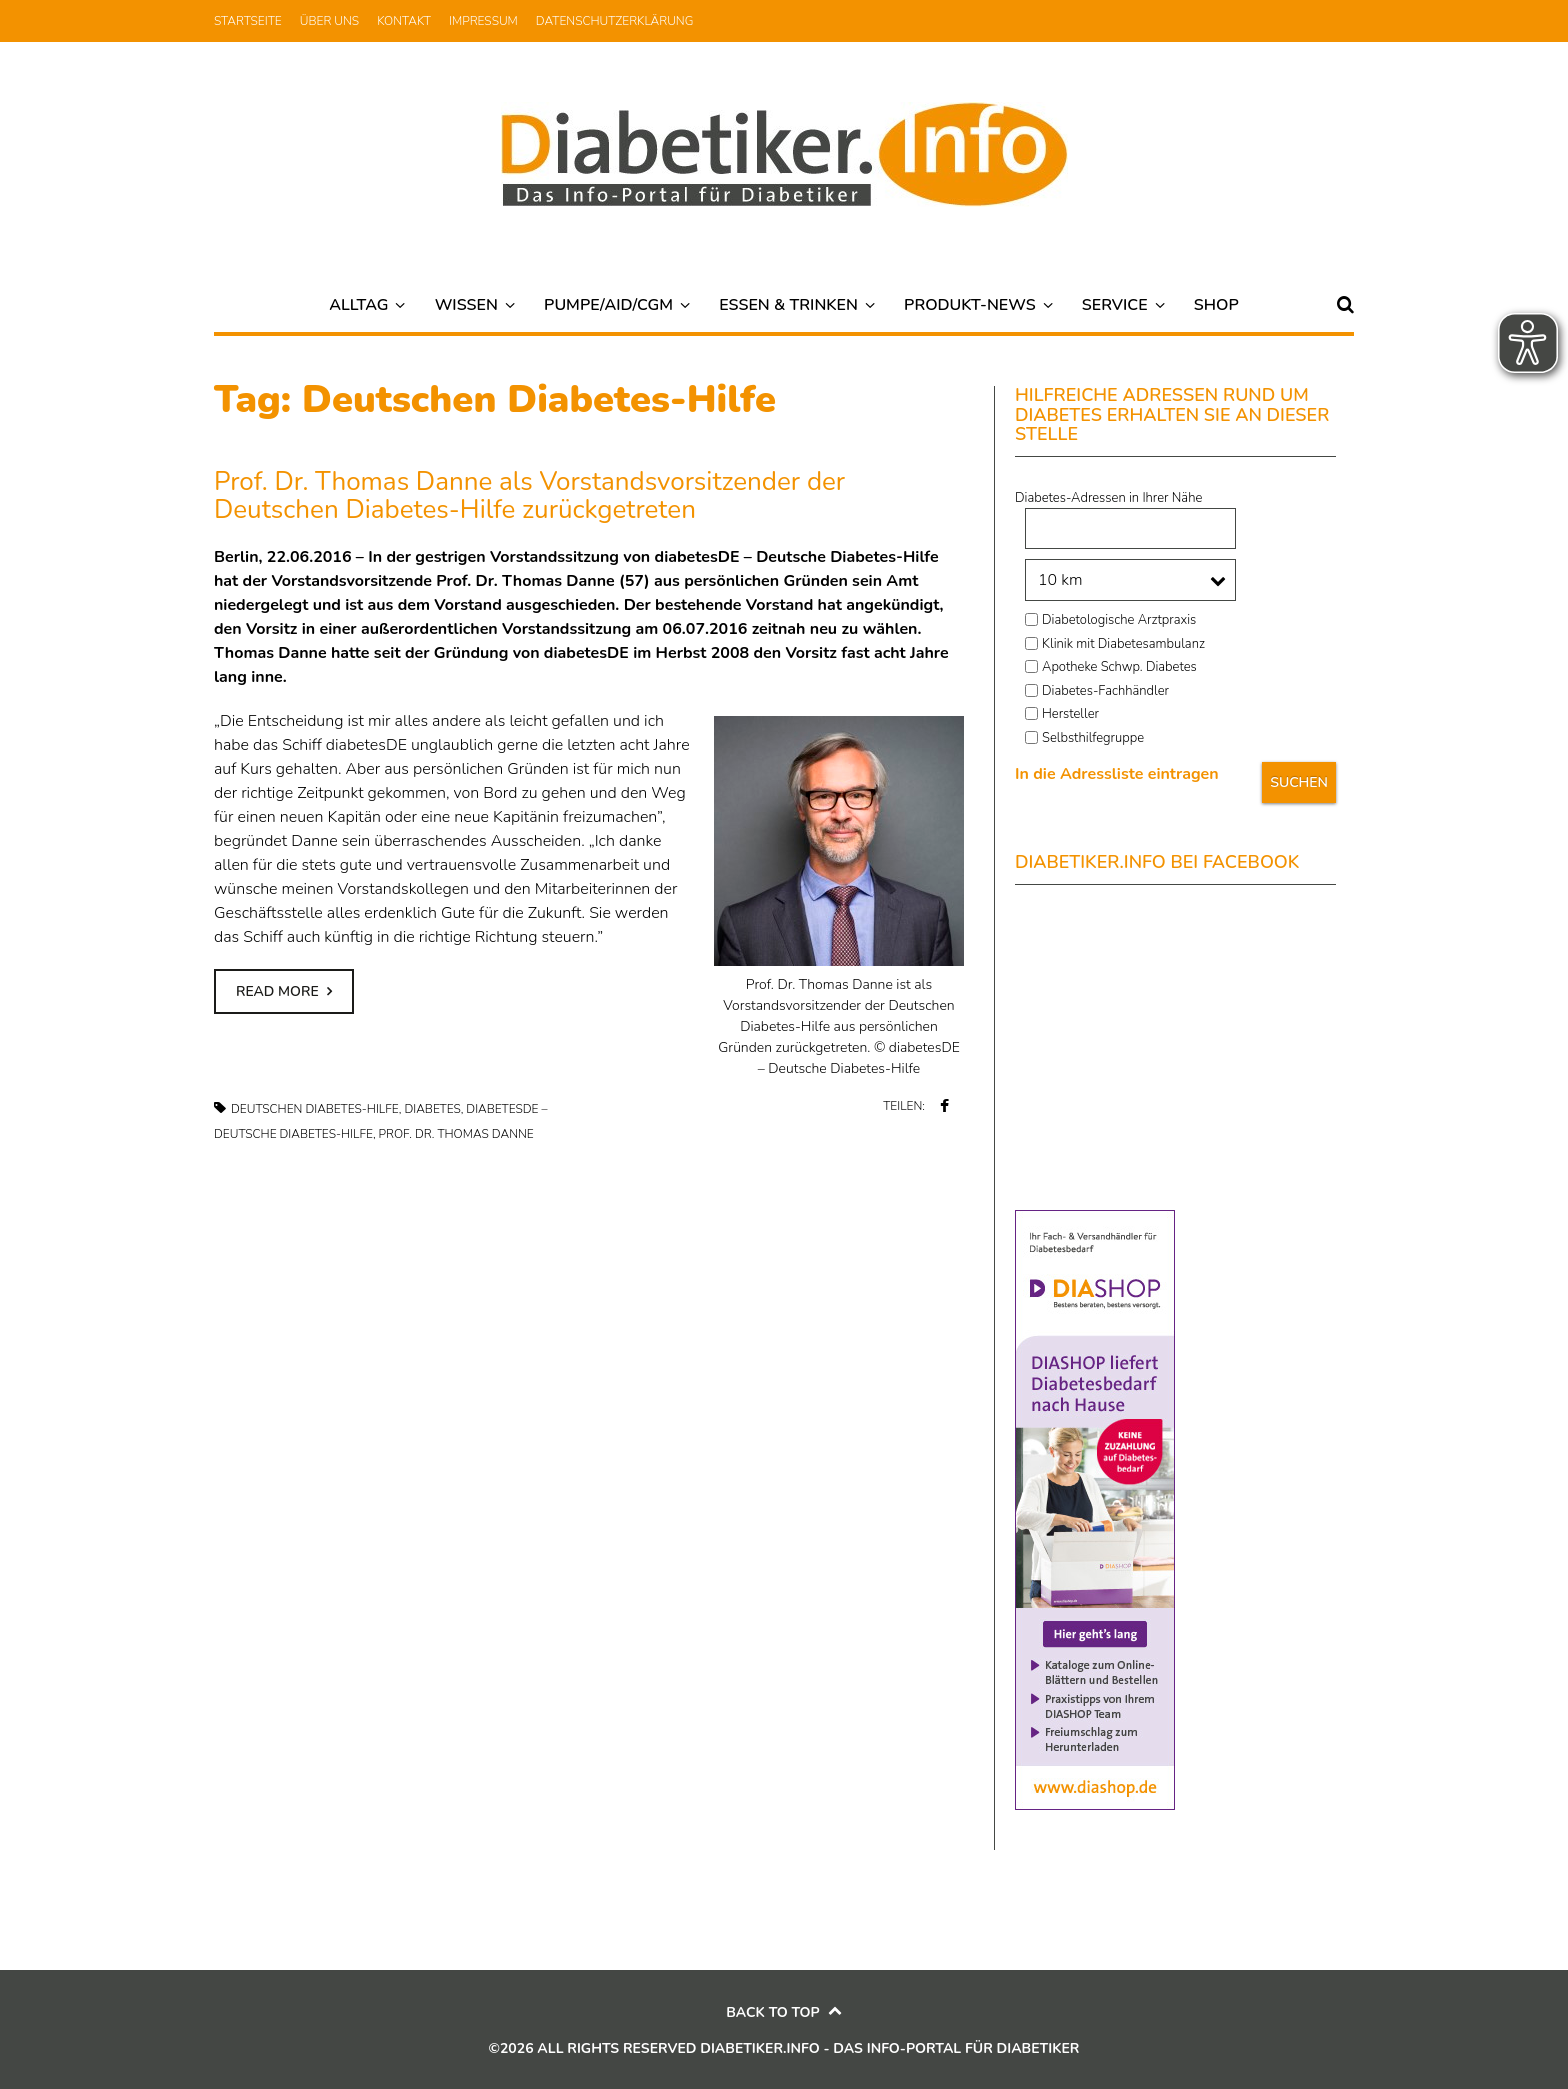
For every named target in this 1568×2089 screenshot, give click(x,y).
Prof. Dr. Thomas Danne (456, 1134)
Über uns (329, 21)
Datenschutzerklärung (615, 21)
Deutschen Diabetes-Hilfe (315, 1109)
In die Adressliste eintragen (1117, 774)
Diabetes (432, 1109)
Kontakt (404, 21)
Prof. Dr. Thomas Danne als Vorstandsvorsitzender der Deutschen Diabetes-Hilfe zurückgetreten (529, 495)
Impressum (483, 21)
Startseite (248, 21)
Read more (277, 991)
